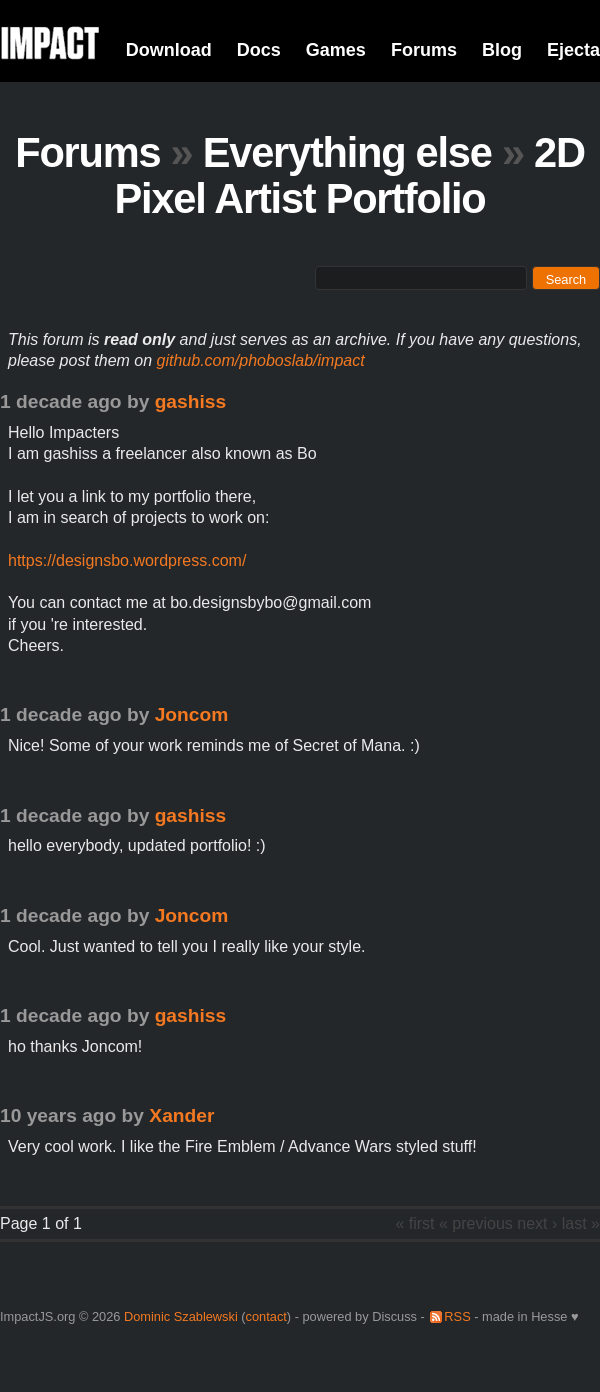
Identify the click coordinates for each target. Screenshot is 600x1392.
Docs (259, 50)
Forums (424, 50)
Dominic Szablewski (181, 1316)
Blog (502, 50)
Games (336, 50)
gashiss (190, 401)
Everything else (347, 152)
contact (266, 1316)
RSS (457, 1316)
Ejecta (573, 50)
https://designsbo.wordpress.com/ (127, 560)
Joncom (192, 714)
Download (169, 50)
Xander (181, 1115)
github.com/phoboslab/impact (261, 360)
